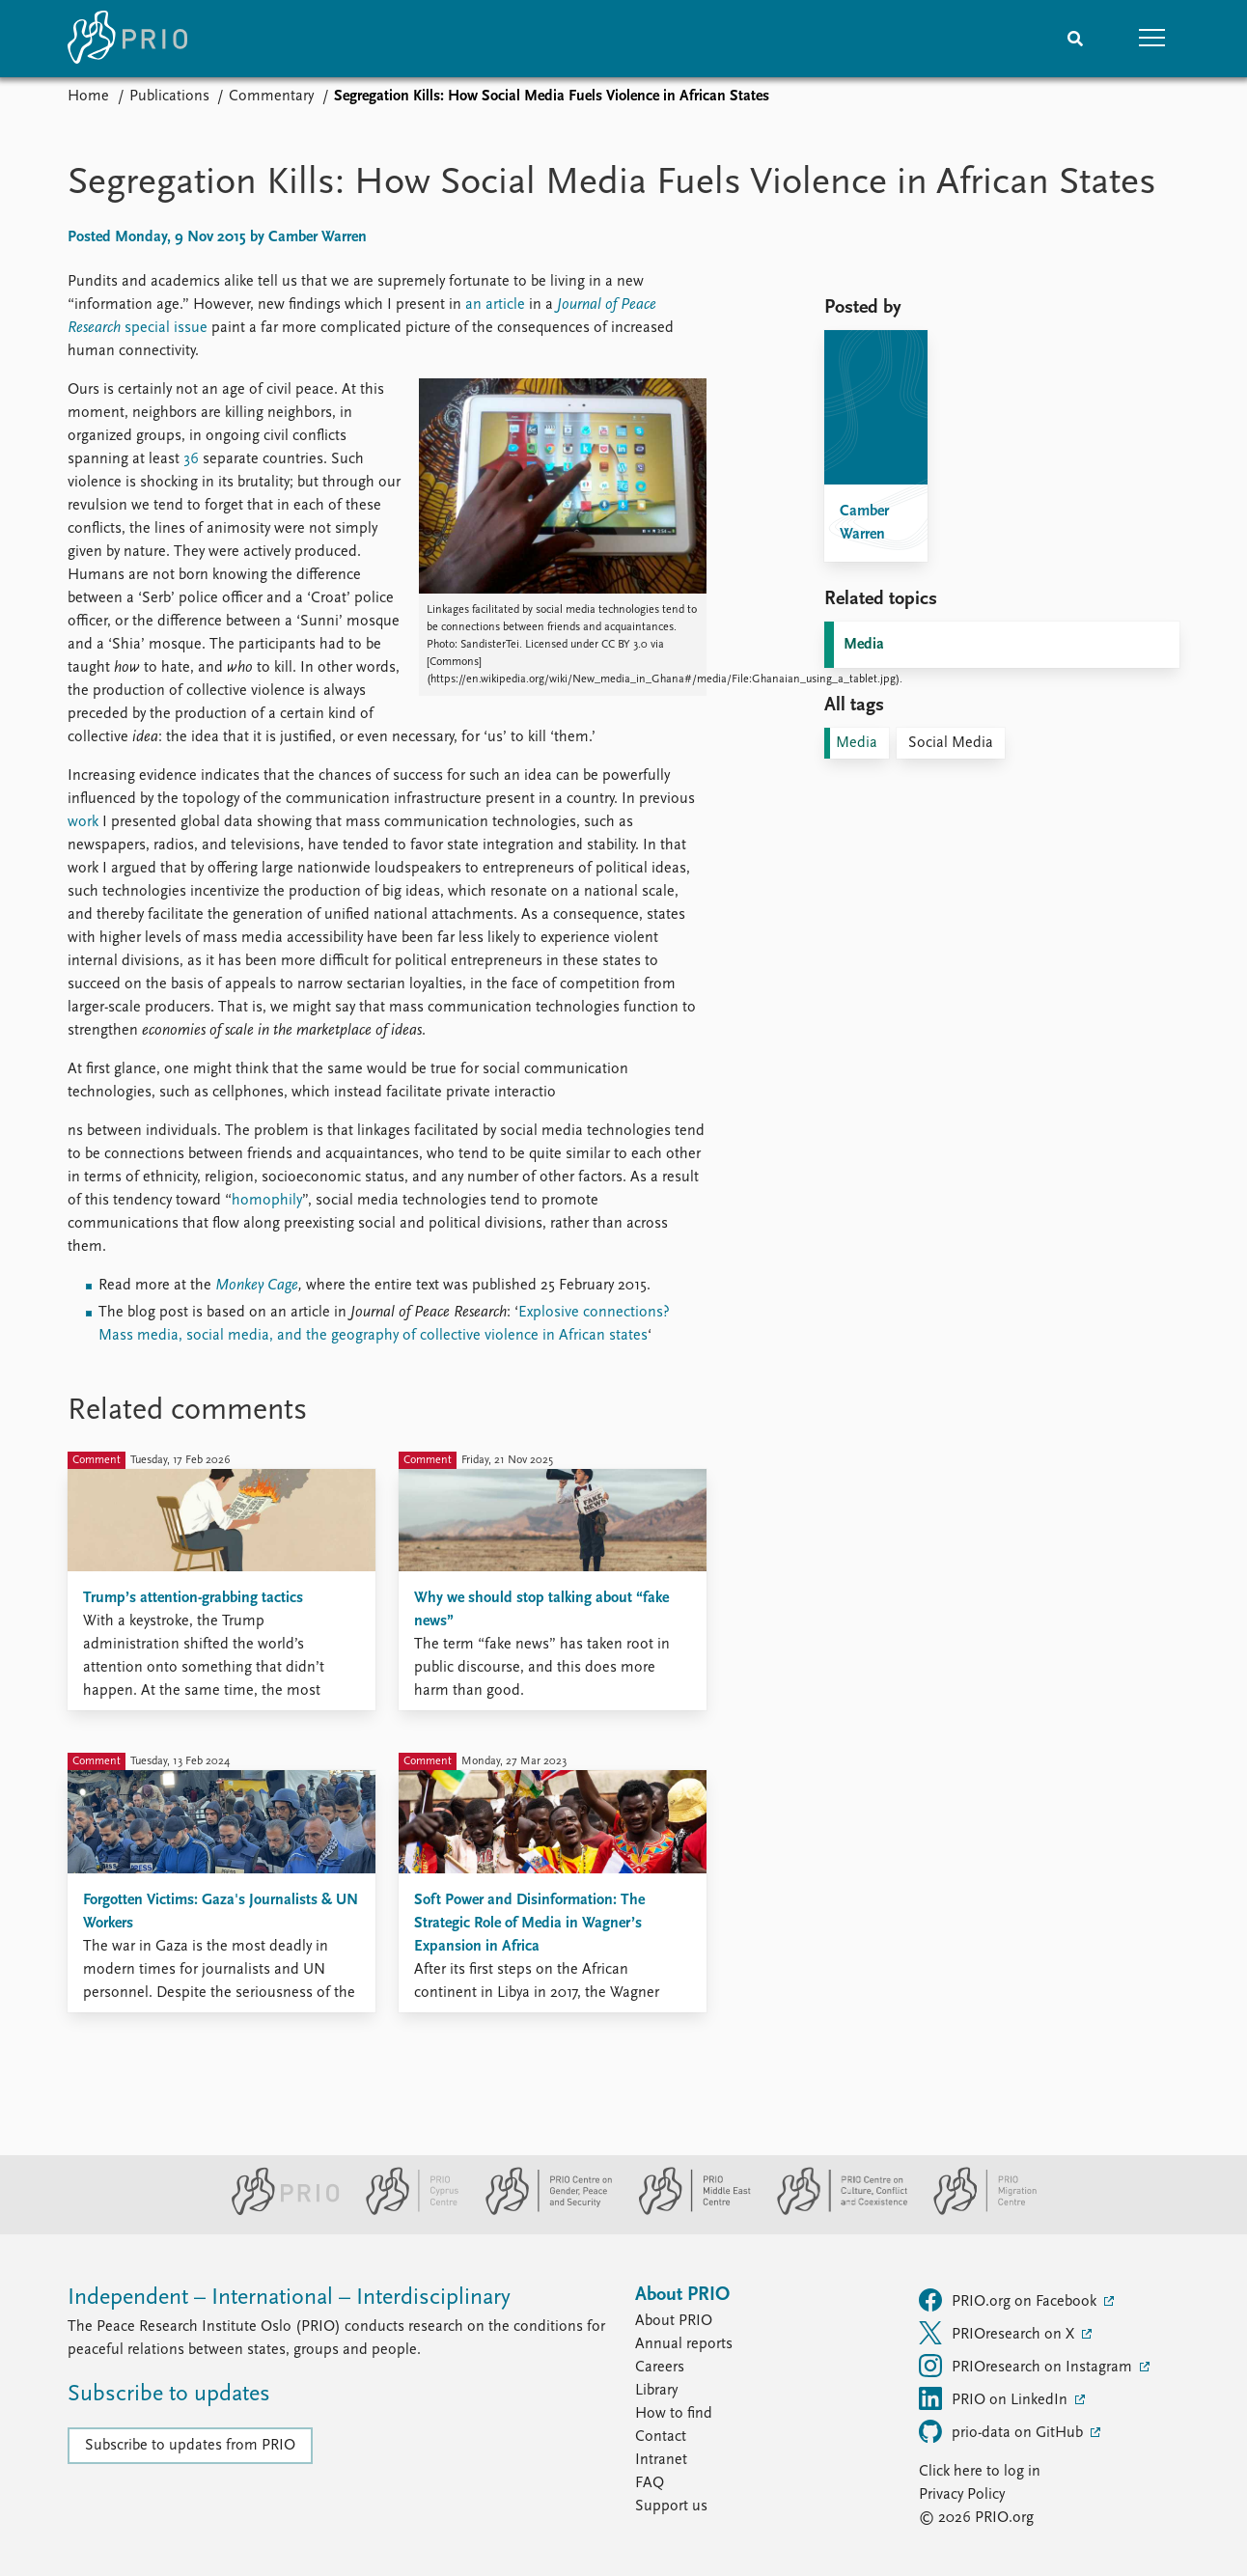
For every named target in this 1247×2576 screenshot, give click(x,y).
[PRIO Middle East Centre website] (687, 2211)
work (83, 822)
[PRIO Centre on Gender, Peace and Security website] (541, 2211)
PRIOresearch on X (998, 2332)
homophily (267, 1200)
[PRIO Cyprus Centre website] (404, 2211)
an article (495, 305)
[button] (1152, 38)
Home (88, 96)
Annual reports (684, 2344)
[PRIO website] (277, 2211)
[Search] (1075, 38)
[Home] (127, 38)
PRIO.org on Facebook (1009, 2300)
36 (191, 459)
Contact (660, 2437)
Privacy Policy (962, 2495)
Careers (659, 2367)
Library (656, 2390)
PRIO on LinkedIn (995, 2398)
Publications (169, 96)
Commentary (271, 96)
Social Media (950, 743)
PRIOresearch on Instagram (1027, 2365)
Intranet (661, 2460)
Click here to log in (979, 2471)
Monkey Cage (256, 1285)
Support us (671, 2506)
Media (864, 644)
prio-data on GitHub (1003, 2431)
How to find (673, 2414)
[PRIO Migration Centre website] (975, 2211)
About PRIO (673, 2321)
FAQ (649, 2483)
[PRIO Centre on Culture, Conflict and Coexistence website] (834, 2211)
